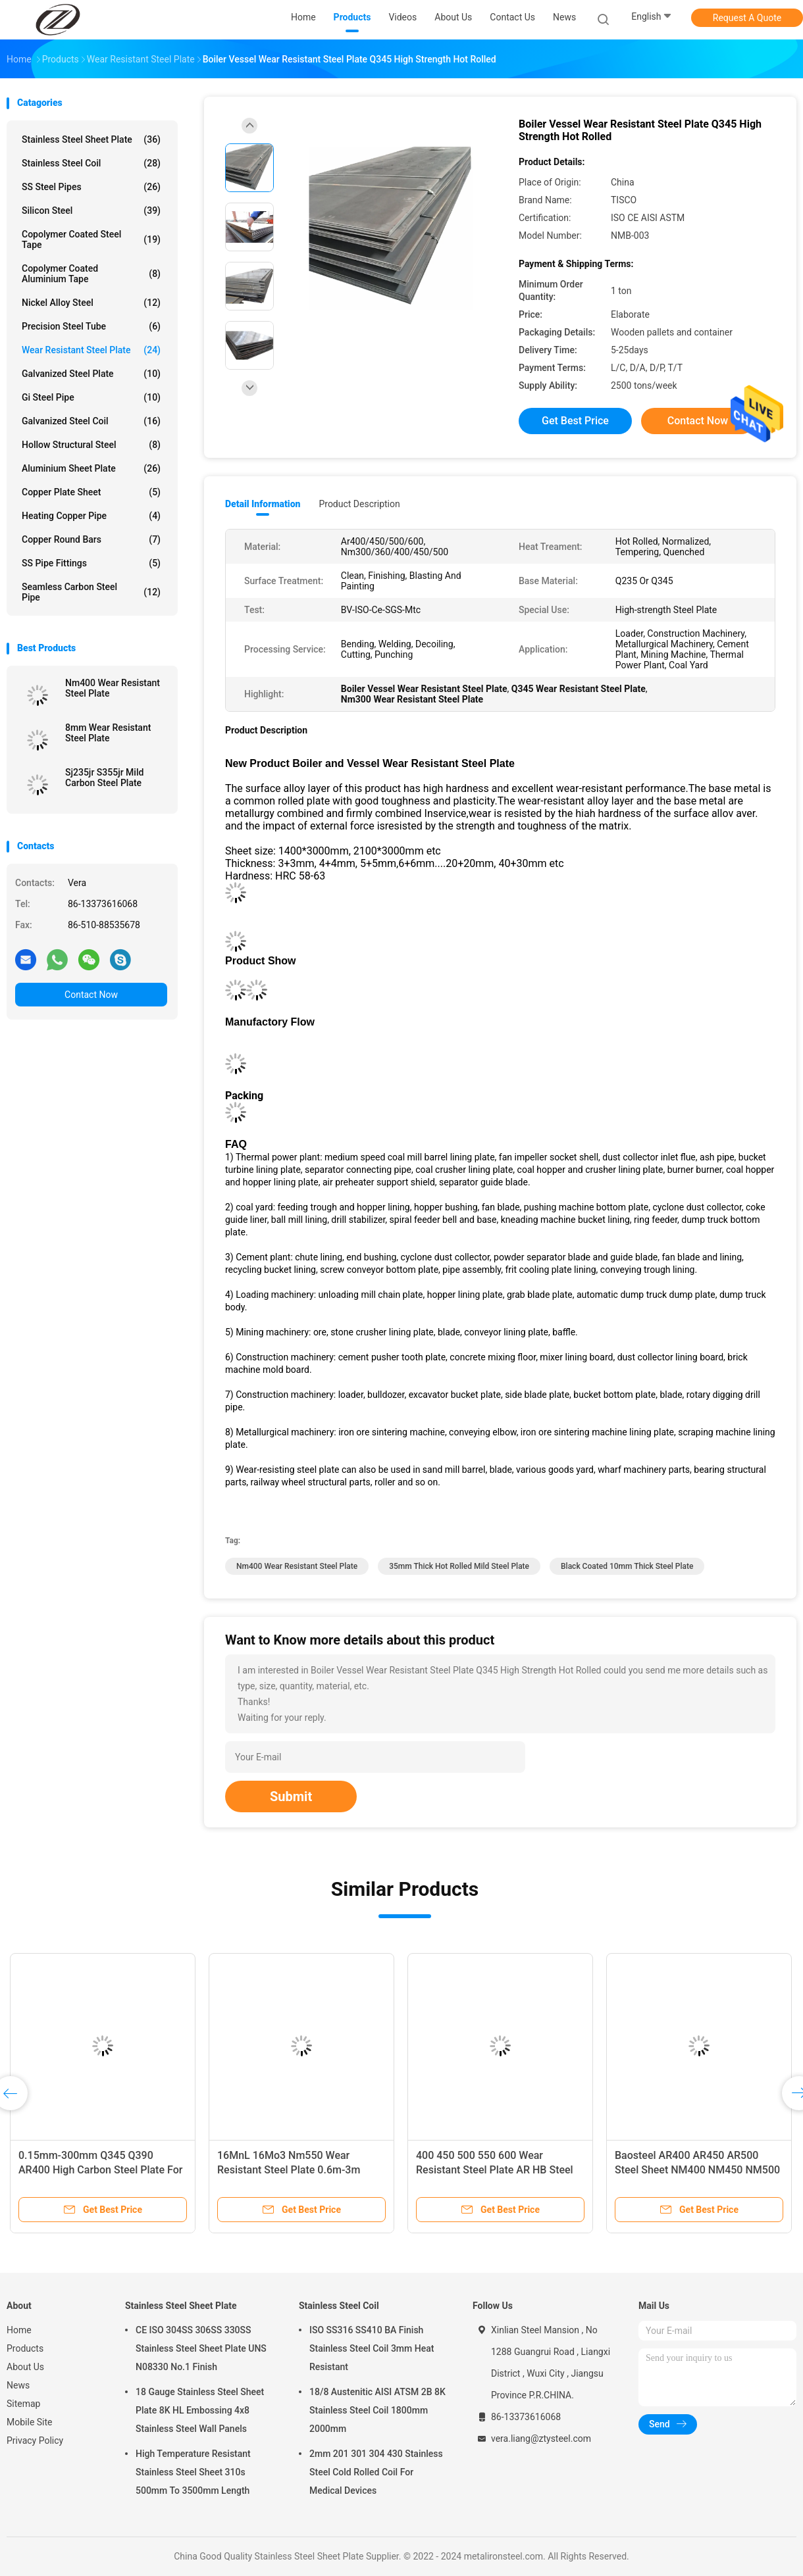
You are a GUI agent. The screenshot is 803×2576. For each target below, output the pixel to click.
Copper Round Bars (91, 539)
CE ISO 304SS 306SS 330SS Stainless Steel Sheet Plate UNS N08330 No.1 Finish (201, 2348)
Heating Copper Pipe (91, 515)
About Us (25, 2367)
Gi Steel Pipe (91, 397)
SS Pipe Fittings (91, 563)
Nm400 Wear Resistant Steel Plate (112, 688)
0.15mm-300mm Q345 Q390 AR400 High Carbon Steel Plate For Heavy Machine (100, 2170)
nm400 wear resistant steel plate (296, 1566)
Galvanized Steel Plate (91, 373)
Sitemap (23, 2403)
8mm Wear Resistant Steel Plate (108, 732)
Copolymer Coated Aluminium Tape (91, 273)
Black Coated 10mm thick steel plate (627, 1566)
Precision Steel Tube (91, 326)
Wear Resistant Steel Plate (91, 350)
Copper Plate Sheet (91, 492)
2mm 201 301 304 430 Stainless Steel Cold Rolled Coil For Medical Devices (376, 2472)
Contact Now (91, 994)
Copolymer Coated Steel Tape (91, 239)
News (18, 2385)
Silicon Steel (91, 210)
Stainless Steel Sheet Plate (91, 139)
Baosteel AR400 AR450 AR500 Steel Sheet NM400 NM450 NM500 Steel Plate (697, 2170)
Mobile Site (30, 2422)
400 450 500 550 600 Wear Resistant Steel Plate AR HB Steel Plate (494, 2170)
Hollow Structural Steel (91, 444)
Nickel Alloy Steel (91, 302)
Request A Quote (747, 17)
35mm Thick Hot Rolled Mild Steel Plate (459, 1566)
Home (19, 2330)
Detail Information (262, 504)
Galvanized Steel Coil (91, 421)
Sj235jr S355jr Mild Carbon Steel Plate (104, 777)
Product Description (359, 504)
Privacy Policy (35, 2440)
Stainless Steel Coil (91, 163)
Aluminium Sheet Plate (91, 468)
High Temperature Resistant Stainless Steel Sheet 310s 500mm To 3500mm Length (193, 2472)
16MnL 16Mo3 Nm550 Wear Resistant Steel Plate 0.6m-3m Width (288, 2170)
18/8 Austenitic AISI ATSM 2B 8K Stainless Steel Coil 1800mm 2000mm (377, 2410)
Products (25, 2348)
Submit (291, 1796)
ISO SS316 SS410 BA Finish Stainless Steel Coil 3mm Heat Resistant (371, 2348)
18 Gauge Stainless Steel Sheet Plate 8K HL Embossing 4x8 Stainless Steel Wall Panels (200, 2410)
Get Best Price (575, 420)
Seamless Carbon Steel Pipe (91, 592)
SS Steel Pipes (91, 186)
